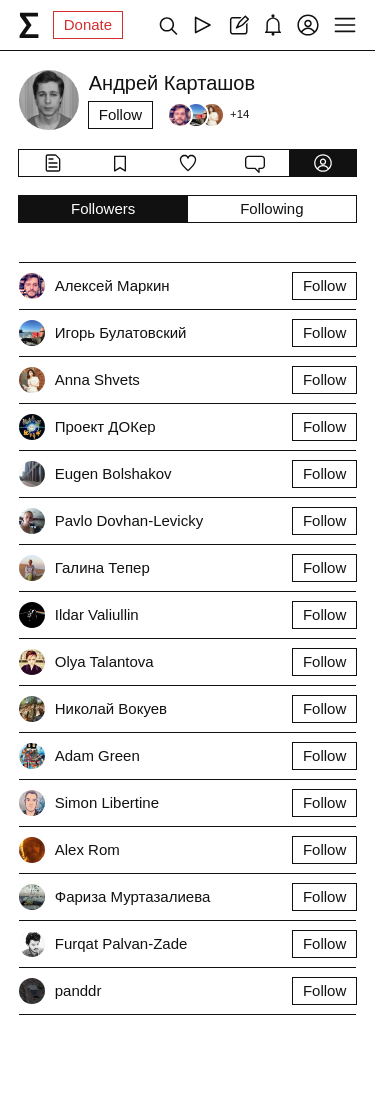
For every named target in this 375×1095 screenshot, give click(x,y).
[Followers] (208, 115)
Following (271, 208)
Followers (103, 208)
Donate (88, 24)
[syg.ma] (29, 25)
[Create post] (237, 25)
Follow (120, 114)
